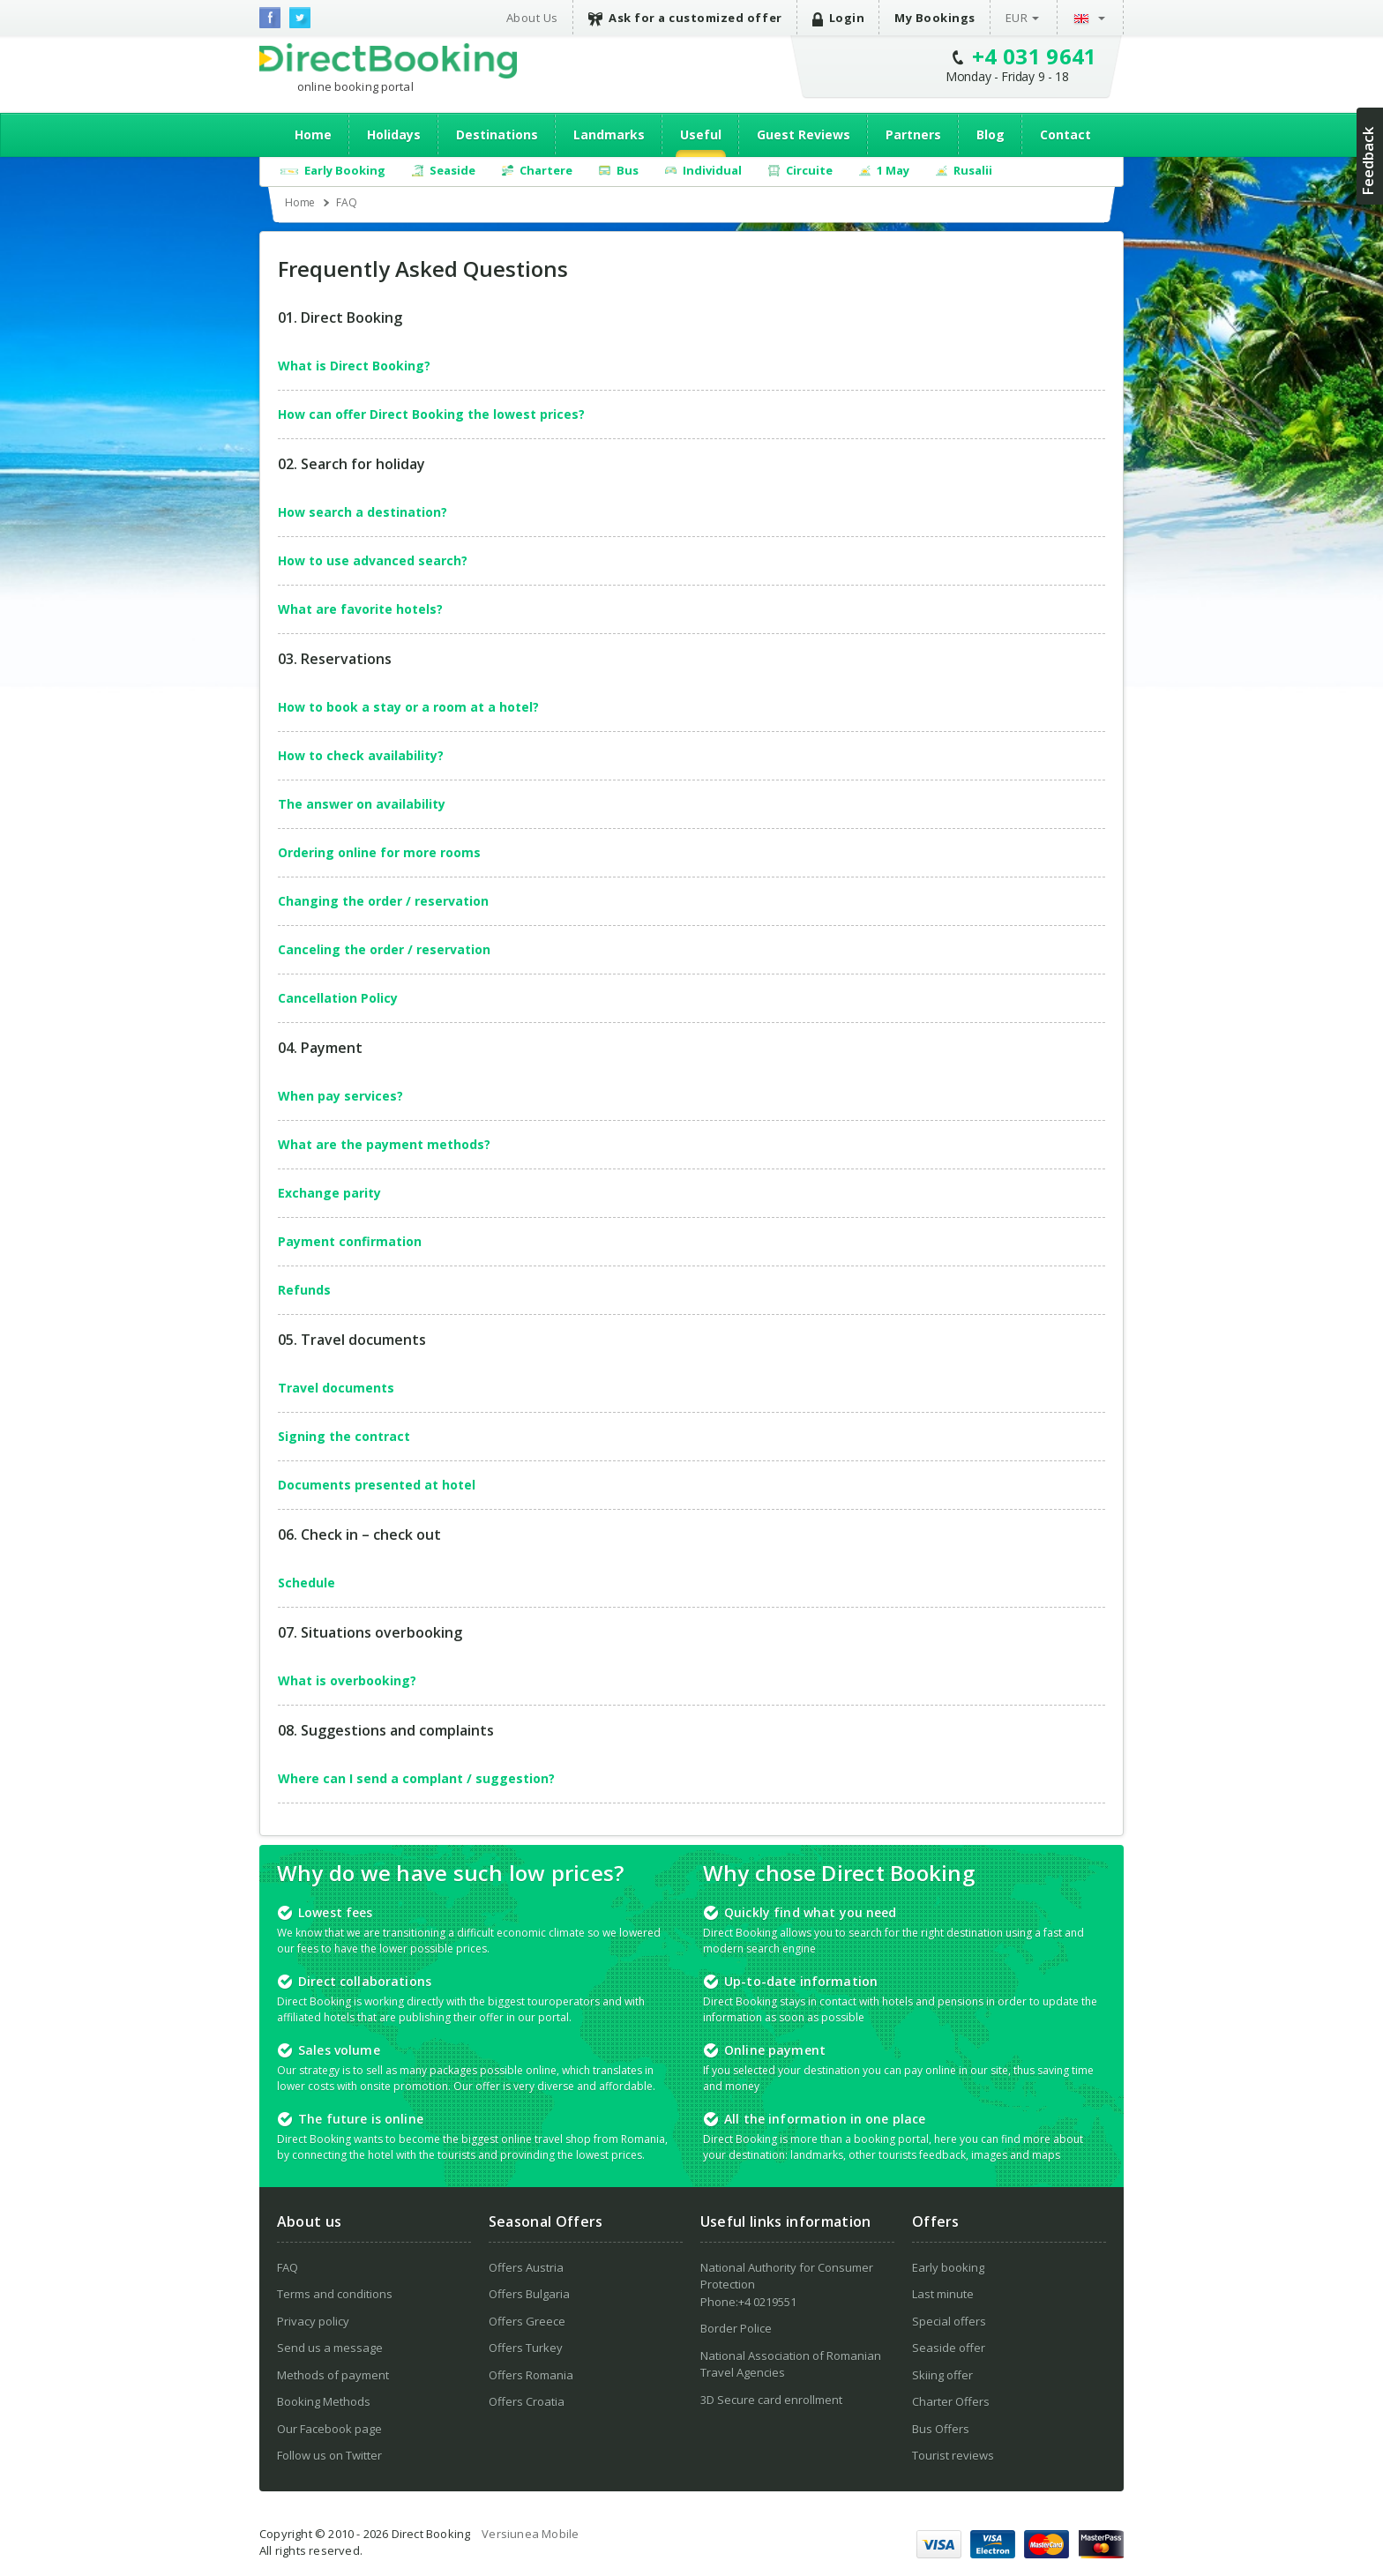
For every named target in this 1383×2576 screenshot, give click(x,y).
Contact (1065, 134)
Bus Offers (940, 2429)
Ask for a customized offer (685, 18)
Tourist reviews (953, 2455)
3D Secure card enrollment (771, 2400)
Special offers (949, 2321)
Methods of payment (333, 2375)
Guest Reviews (803, 134)
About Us (532, 18)
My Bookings (935, 18)
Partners (913, 134)
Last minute (943, 2294)
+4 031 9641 (1034, 56)
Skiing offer (942, 2375)
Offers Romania (531, 2375)
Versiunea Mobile (530, 2534)
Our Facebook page (329, 2429)
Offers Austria (526, 2267)
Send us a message (330, 2348)
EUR (1016, 18)
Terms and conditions (334, 2294)
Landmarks (609, 134)
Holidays (394, 134)
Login (838, 18)
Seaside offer (948, 2348)
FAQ (287, 2267)
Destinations (497, 134)
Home (313, 134)
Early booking (948, 2267)
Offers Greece (527, 2321)
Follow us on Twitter (329, 2455)
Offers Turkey (526, 2348)
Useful (700, 134)
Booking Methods (323, 2401)
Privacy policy (313, 2321)
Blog (990, 134)
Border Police (736, 2328)
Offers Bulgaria (529, 2294)
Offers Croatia (526, 2401)
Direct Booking (388, 60)
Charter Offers (951, 2401)
